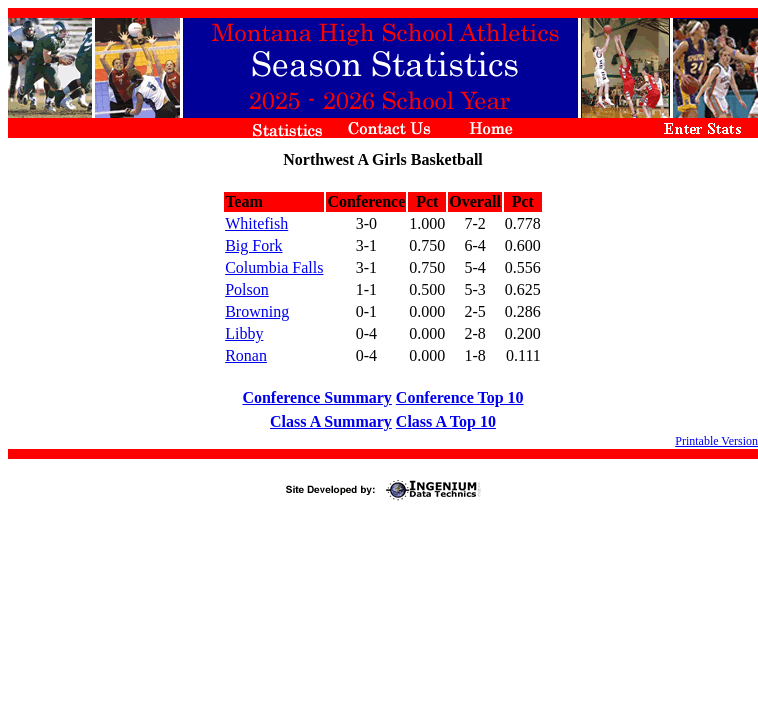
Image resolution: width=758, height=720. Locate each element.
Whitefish (256, 223)
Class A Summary (331, 421)
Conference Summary (316, 397)
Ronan (246, 355)
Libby (244, 333)
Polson (247, 289)
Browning (257, 311)
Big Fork (253, 245)
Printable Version (716, 441)
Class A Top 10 (446, 421)
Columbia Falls (274, 267)
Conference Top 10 (460, 397)
